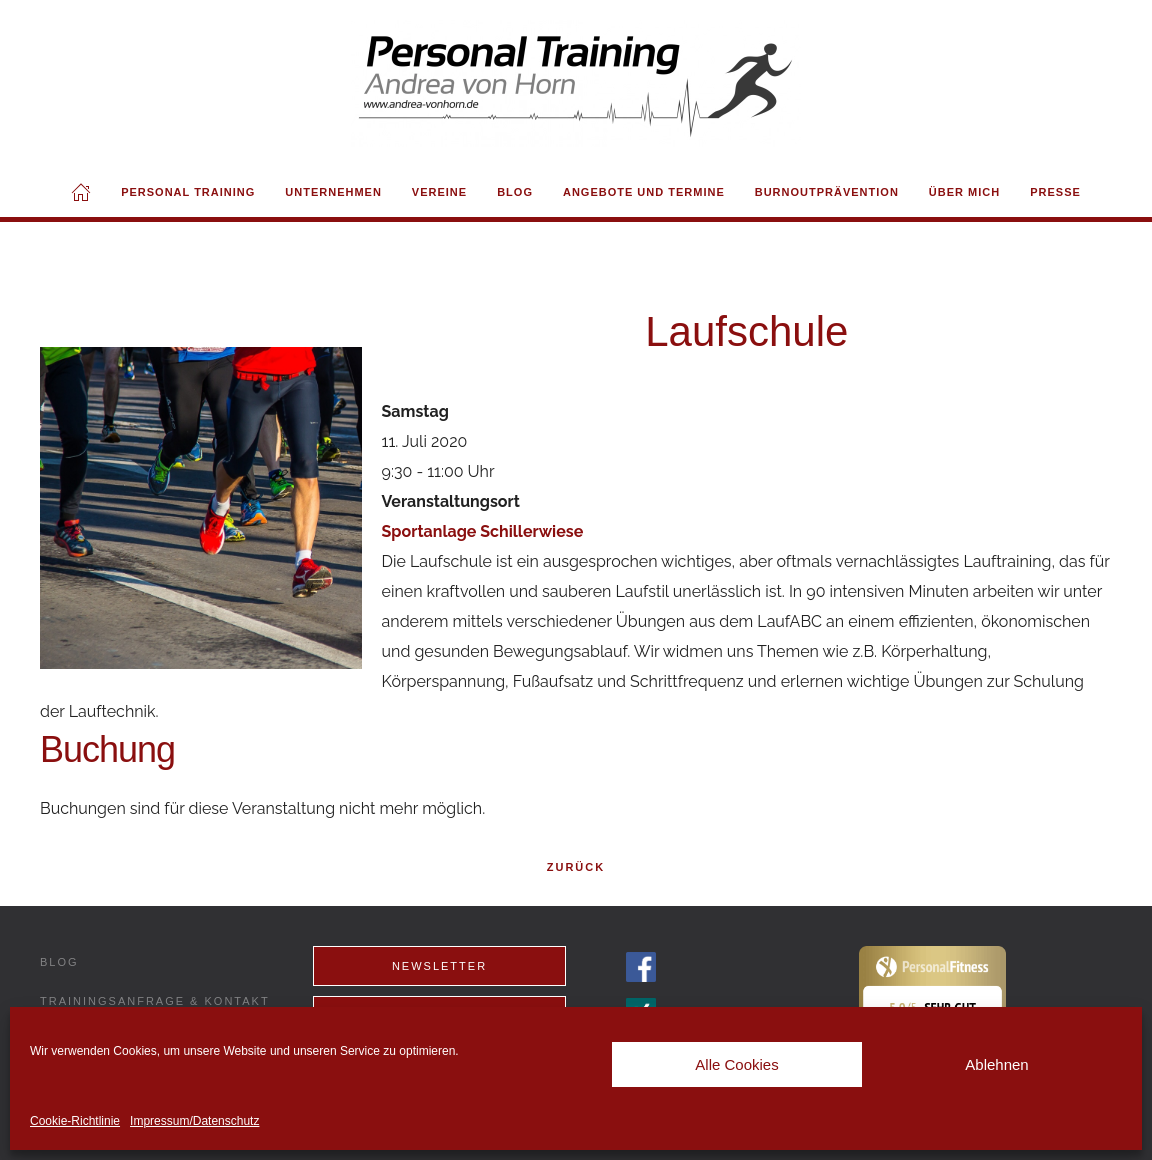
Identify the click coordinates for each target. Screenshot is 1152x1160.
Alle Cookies (736, 1064)
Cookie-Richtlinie (75, 1121)
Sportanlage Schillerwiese (483, 531)
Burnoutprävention (827, 192)
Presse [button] (1055, 192)
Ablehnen (996, 1064)
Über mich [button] (964, 192)
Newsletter (439, 966)
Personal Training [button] (188, 192)
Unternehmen (333, 192)
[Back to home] (576, 83)
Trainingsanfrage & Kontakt (155, 1001)
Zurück (576, 867)
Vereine (439, 192)
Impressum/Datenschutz (194, 1121)
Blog (515, 192)
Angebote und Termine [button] (644, 192)
